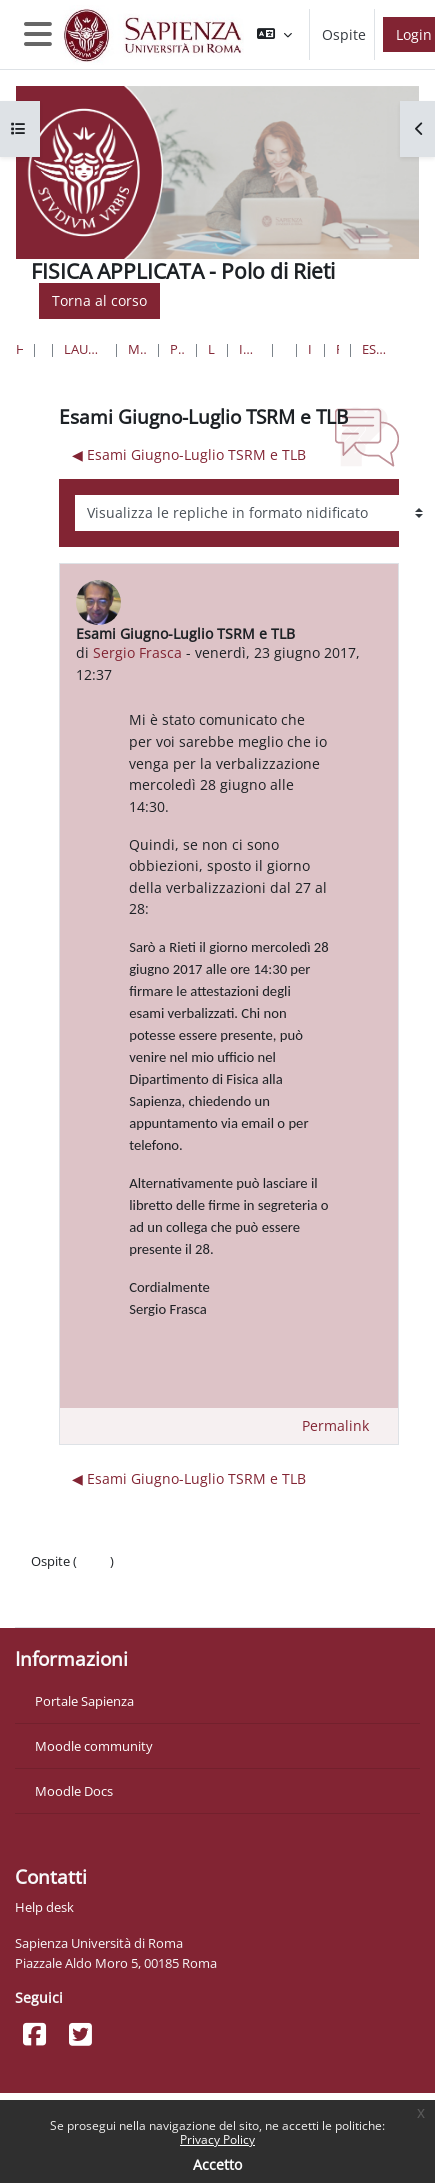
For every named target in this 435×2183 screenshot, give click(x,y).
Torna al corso (99, 300)
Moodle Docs (74, 1791)
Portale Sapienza (84, 1701)
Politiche (56, 1581)
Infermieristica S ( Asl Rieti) (249, 349)
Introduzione (310, 349)
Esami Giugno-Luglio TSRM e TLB (375, 349)
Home (19, 349)
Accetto (217, 2164)
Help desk (44, 1907)
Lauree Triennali (212, 349)
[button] (274, 34)
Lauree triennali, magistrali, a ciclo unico (84, 349)
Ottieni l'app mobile (89, 1601)
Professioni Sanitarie (177, 349)
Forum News (337, 349)
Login (93, 1561)
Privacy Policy (217, 2139)
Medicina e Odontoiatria (137, 349)
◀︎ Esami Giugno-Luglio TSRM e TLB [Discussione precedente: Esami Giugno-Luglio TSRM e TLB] (189, 454)
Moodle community (94, 1746)
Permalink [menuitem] (335, 1425)
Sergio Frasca (137, 652)
